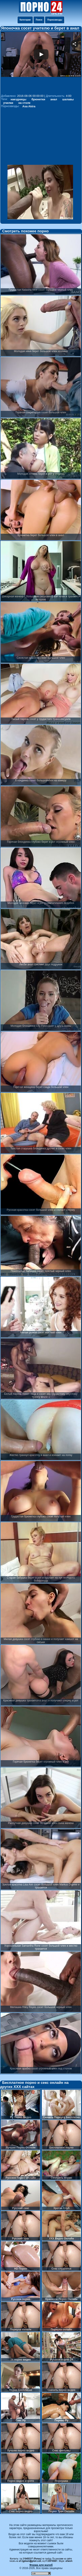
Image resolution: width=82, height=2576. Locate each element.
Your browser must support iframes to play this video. (41, 62)
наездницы (18, 99)
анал (54, 99)
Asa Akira (28, 106)
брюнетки (38, 99)
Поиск (39, 20)
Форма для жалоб (41, 2565)
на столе (24, 102)
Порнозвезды (54, 20)
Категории (25, 20)
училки (8, 102)
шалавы (68, 99)
